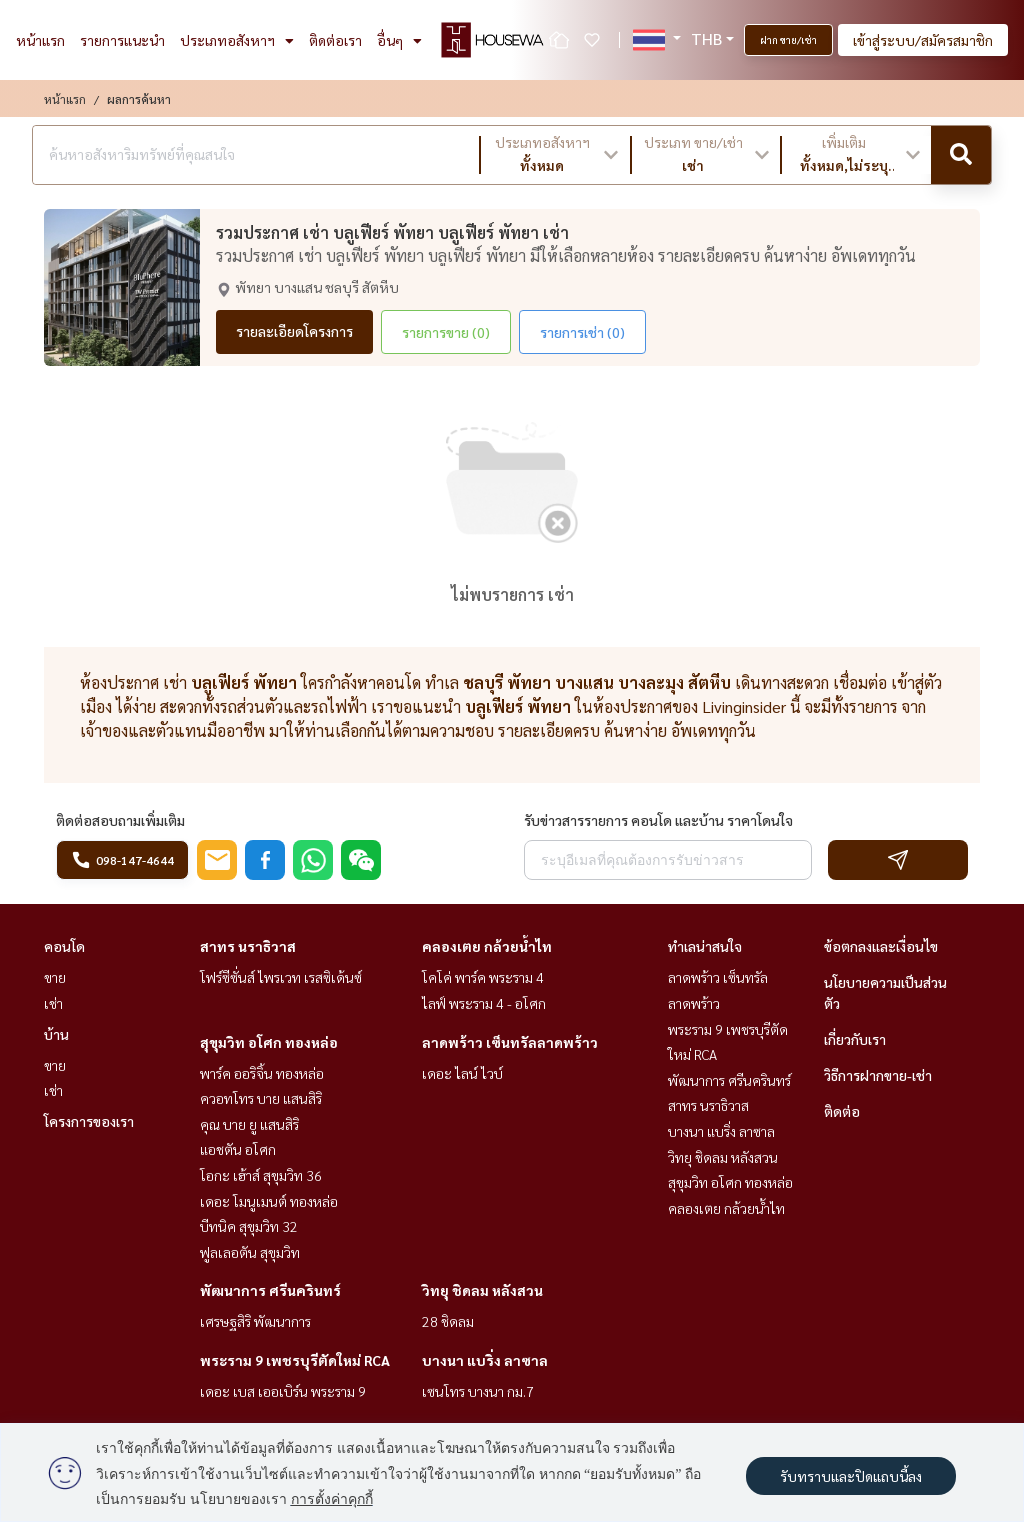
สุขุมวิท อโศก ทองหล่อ (269, 1042)
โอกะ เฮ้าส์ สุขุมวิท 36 (261, 1175)
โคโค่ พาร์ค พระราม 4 (483, 977)
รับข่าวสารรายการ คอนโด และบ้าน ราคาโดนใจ (658, 820)
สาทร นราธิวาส (248, 946)
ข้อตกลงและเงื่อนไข (881, 946)
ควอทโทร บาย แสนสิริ (261, 1098)
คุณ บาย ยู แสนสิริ (249, 1124)
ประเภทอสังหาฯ (237, 40)
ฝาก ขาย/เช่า (788, 39)
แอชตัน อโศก (238, 1149)
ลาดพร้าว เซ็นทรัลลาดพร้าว (510, 1042)
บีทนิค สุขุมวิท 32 (249, 1226)
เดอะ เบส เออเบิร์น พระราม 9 (283, 1391)
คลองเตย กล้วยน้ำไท (487, 946)
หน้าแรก (40, 40)
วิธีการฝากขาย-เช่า (878, 1075)
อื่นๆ (399, 40)
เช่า (53, 1003)
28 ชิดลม (448, 1321)
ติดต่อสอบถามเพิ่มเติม (120, 820)
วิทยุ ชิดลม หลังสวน (482, 1290)
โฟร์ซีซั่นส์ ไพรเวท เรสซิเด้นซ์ (281, 977)
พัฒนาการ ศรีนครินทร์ (270, 1290)
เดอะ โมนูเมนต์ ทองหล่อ (269, 1201)
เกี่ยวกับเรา (855, 1039)
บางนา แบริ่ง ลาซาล (485, 1360)
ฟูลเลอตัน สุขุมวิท (250, 1252)
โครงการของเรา (89, 1121)
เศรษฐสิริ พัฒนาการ (255, 1321)
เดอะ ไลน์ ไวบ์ (462, 1073)
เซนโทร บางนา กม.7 (478, 1391)
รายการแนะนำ (122, 40)
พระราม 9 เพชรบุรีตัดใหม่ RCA (295, 1360)
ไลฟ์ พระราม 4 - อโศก (484, 1003)
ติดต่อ (842, 1111)
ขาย (55, 977)
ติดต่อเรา (335, 40)
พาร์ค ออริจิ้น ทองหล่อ (262, 1073)
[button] (555, 155)
